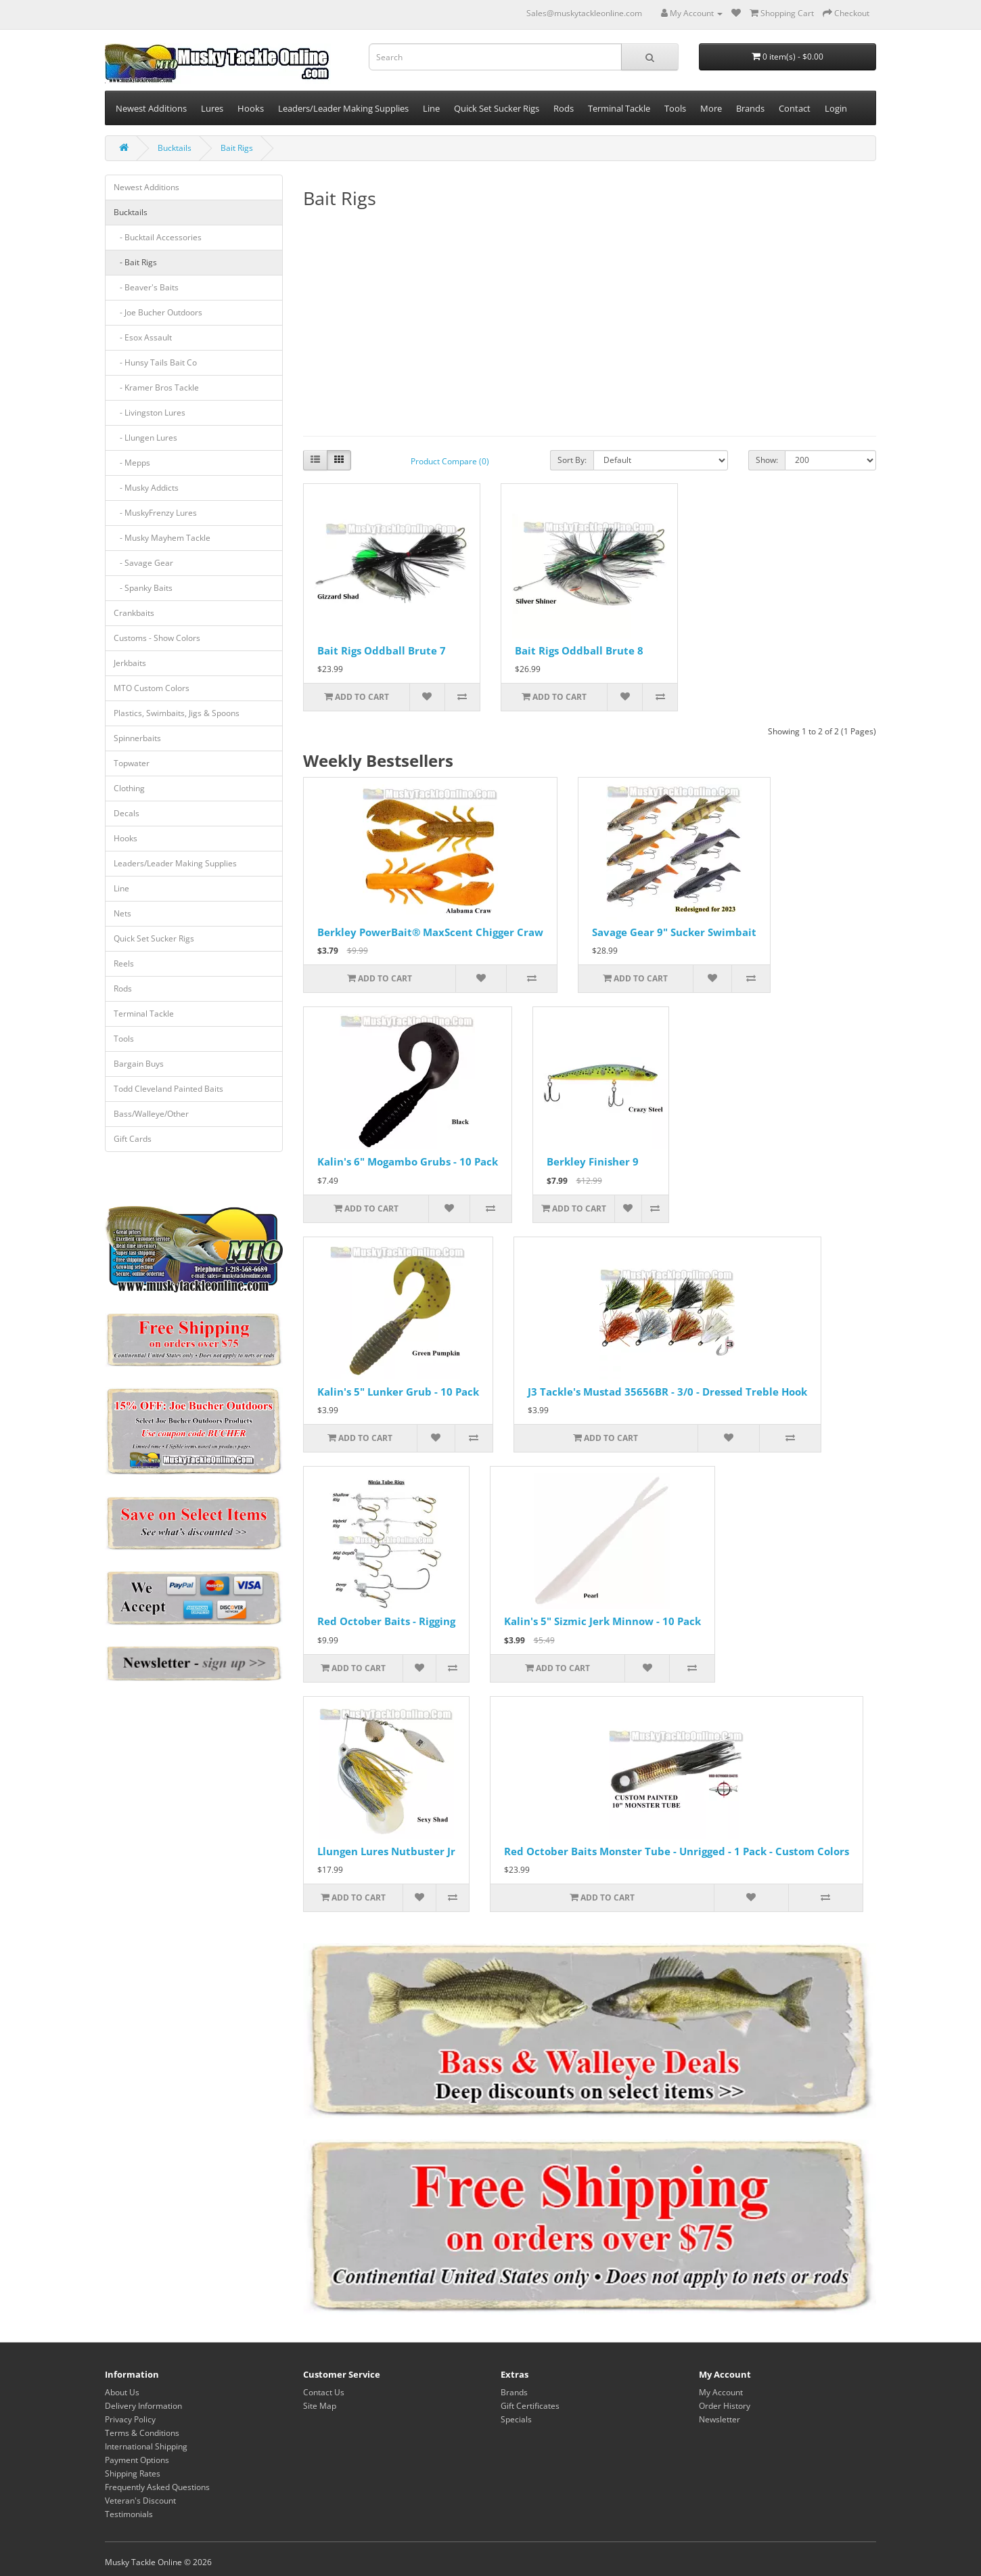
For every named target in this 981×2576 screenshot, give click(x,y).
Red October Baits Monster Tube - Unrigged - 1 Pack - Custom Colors (676, 1851)
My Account (721, 2392)
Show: (767, 460)
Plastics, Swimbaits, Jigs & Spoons (176, 713)
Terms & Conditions (142, 2433)
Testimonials (129, 2514)
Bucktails (174, 148)
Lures (212, 108)
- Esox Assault (143, 337)
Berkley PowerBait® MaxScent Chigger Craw (430, 932)
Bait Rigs (237, 148)
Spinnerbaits (137, 738)
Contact (795, 108)
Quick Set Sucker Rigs (496, 108)
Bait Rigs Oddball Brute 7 (381, 650)
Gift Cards (133, 1139)
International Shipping (146, 2446)
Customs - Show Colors (157, 638)
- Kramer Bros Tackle (156, 387)
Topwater (132, 763)
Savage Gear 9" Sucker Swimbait (674, 932)
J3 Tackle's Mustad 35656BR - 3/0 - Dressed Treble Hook (667, 1391)
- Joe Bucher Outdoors (158, 312)
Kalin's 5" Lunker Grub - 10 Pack (398, 1391)
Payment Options (137, 2460)
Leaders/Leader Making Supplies (343, 108)
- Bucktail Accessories (158, 237)
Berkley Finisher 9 (593, 1161)
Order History (724, 2406)
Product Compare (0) (450, 461)
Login (836, 108)
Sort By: (572, 460)
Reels (124, 963)
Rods (563, 108)
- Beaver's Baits (146, 287)
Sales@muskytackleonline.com (584, 13)
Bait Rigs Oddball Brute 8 (579, 650)
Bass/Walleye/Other (151, 1113)
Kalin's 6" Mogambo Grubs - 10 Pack (407, 1161)
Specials (516, 2419)
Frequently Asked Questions (157, 2487)
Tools (675, 108)
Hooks (250, 108)
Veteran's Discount (140, 2500)
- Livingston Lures (149, 412)
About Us (122, 2392)
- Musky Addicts (146, 487)
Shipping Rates (132, 2473)
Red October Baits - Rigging (386, 1621)
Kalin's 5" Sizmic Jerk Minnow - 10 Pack (602, 1621)
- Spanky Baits (143, 588)
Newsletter (719, 2419)
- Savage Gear (143, 563)
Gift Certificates (530, 2406)
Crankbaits (134, 613)
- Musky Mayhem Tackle (162, 537)
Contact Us (323, 2392)
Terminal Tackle (619, 108)
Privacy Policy (130, 2419)
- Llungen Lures (145, 437)
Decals (126, 813)
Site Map (319, 2406)
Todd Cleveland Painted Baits (168, 1088)
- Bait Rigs (135, 262)
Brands (750, 108)
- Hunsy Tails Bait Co (155, 362)
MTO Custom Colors (151, 688)
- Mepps (132, 462)
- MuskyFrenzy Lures (155, 512)
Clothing (129, 788)
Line (431, 108)
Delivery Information (143, 2406)
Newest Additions (151, 108)
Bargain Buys (139, 1063)
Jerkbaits (130, 663)
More (711, 108)
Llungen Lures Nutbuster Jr (386, 1851)
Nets (122, 913)
